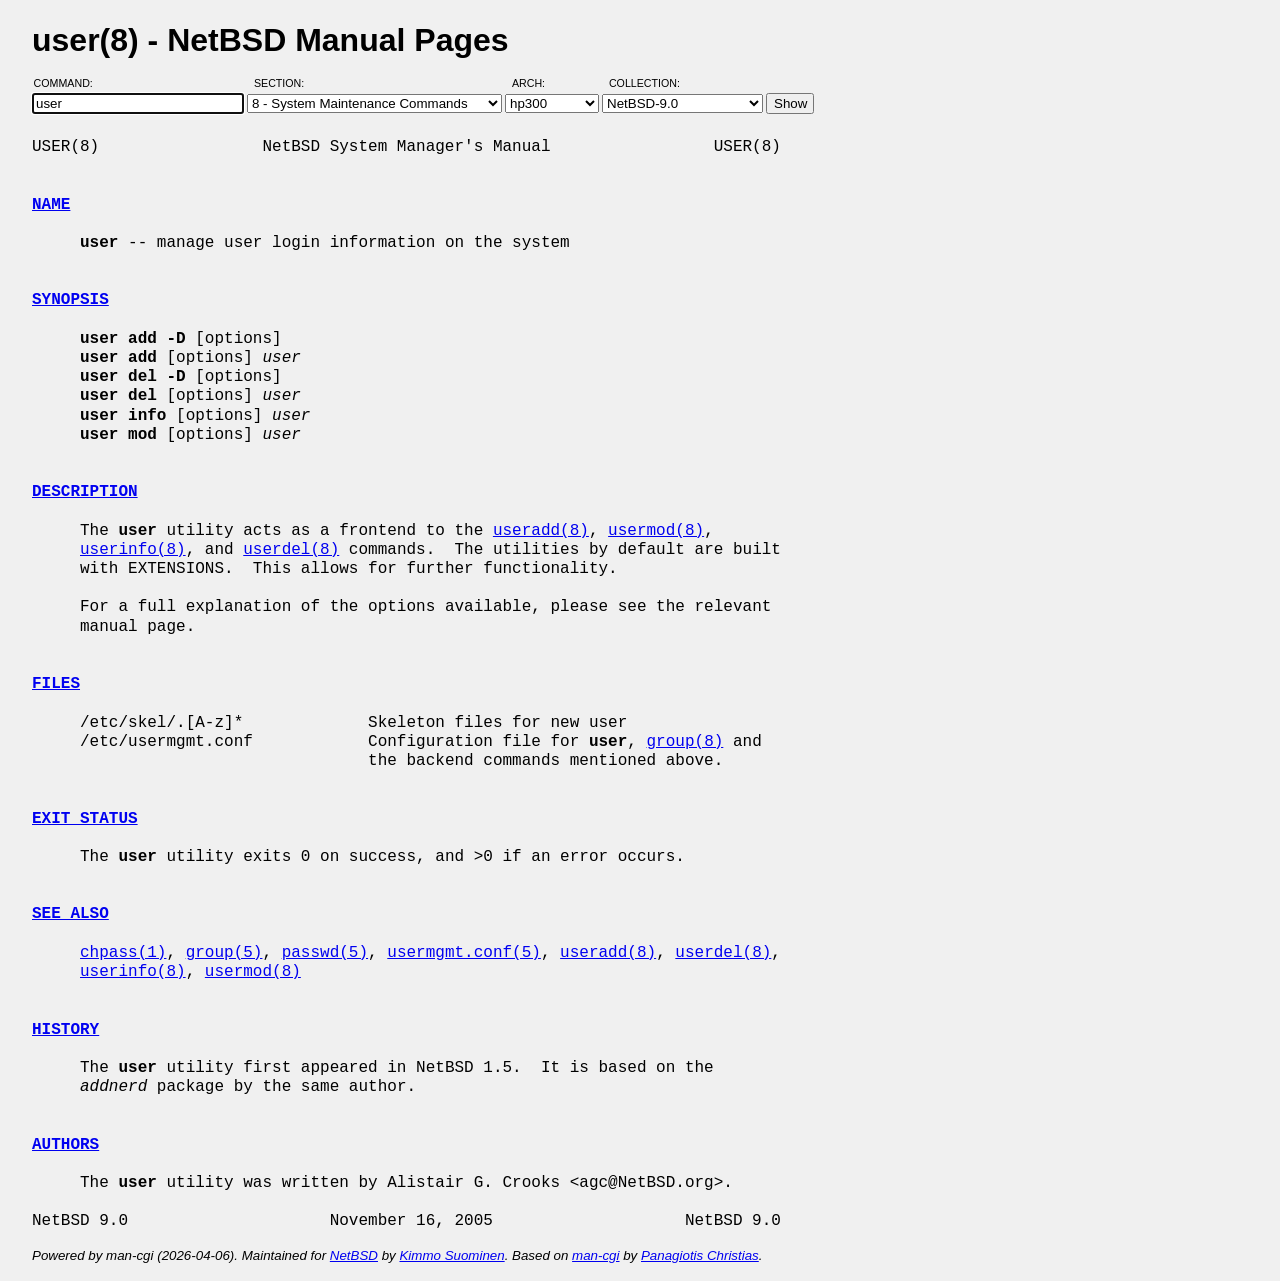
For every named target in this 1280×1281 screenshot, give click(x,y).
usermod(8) (656, 531)
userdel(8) (291, 550)
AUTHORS (65, 1145)
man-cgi (595, 1255)
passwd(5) (325, 953)
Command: (69, 83)
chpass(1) (123, 953)
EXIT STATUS (85, 819)
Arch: (537, 83)
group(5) (224, 953)
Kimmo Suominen (451, 1255)
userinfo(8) (133, 550)
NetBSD (354, 1255)
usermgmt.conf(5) (464, 953)
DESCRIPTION (85, 492)
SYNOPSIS (70, 300)
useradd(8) (541, 531)
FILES (56, 684)
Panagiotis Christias (700, 1255)
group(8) (684, 742)
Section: (283, 83)
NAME (51, 205)
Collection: (644, 83)
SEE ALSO (70, 914)
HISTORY (65, 1030)
